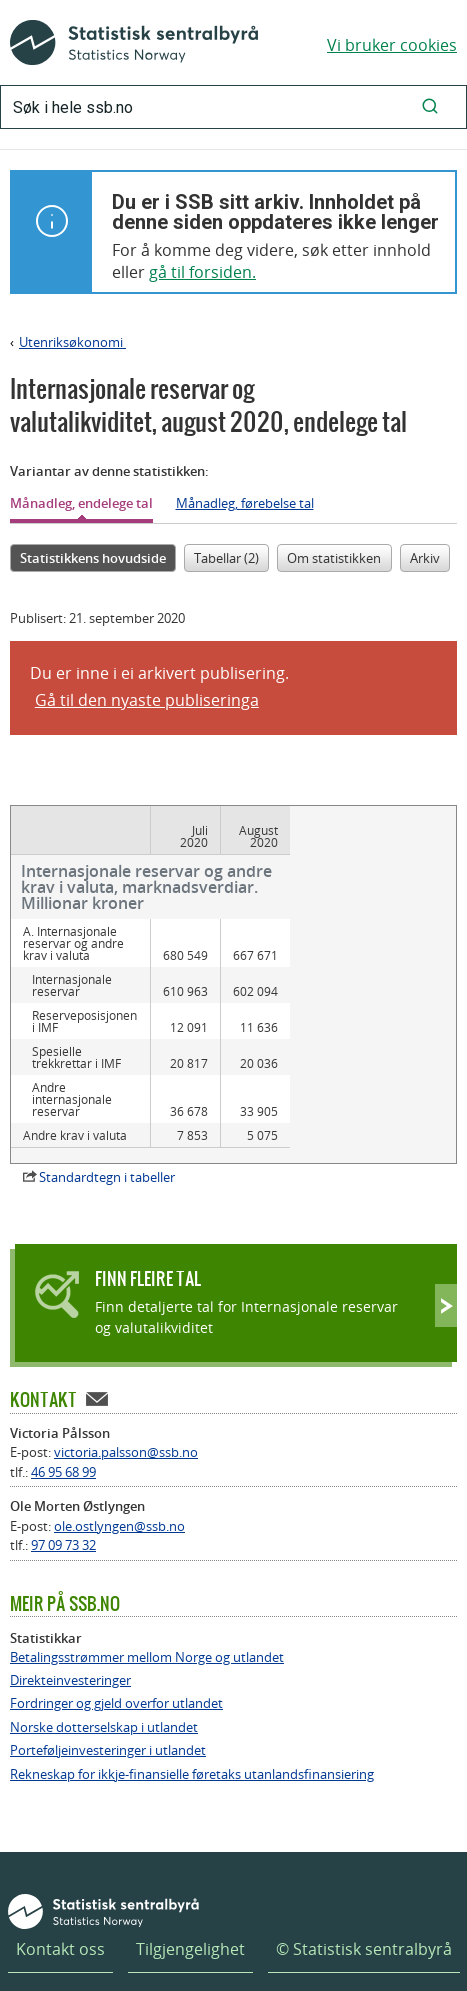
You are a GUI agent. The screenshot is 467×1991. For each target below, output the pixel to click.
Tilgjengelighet (190, 1861)
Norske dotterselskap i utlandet (104, 1639)
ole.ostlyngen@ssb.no (119, 1438)
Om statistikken (334, 558)
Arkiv (425, 558)
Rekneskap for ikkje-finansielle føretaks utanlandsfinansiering (192, 1686)
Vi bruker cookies (392, 45)
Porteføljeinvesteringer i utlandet (108, 1662)
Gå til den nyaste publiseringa (147, 700)
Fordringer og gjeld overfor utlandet (116, 1615)
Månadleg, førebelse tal (245, 503)
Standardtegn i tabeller (107, 1089)
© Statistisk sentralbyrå (364, 1861)
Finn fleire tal (148, 1190)
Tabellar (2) (226, 558)
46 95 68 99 (63, 1384)
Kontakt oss (60, 1861)
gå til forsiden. (202, 272)
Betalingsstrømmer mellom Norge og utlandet (147, 1569)
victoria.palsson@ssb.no (126, 1364)
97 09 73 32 (63, 1457)
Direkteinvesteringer (70, 1592)
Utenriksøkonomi (72, 342)
